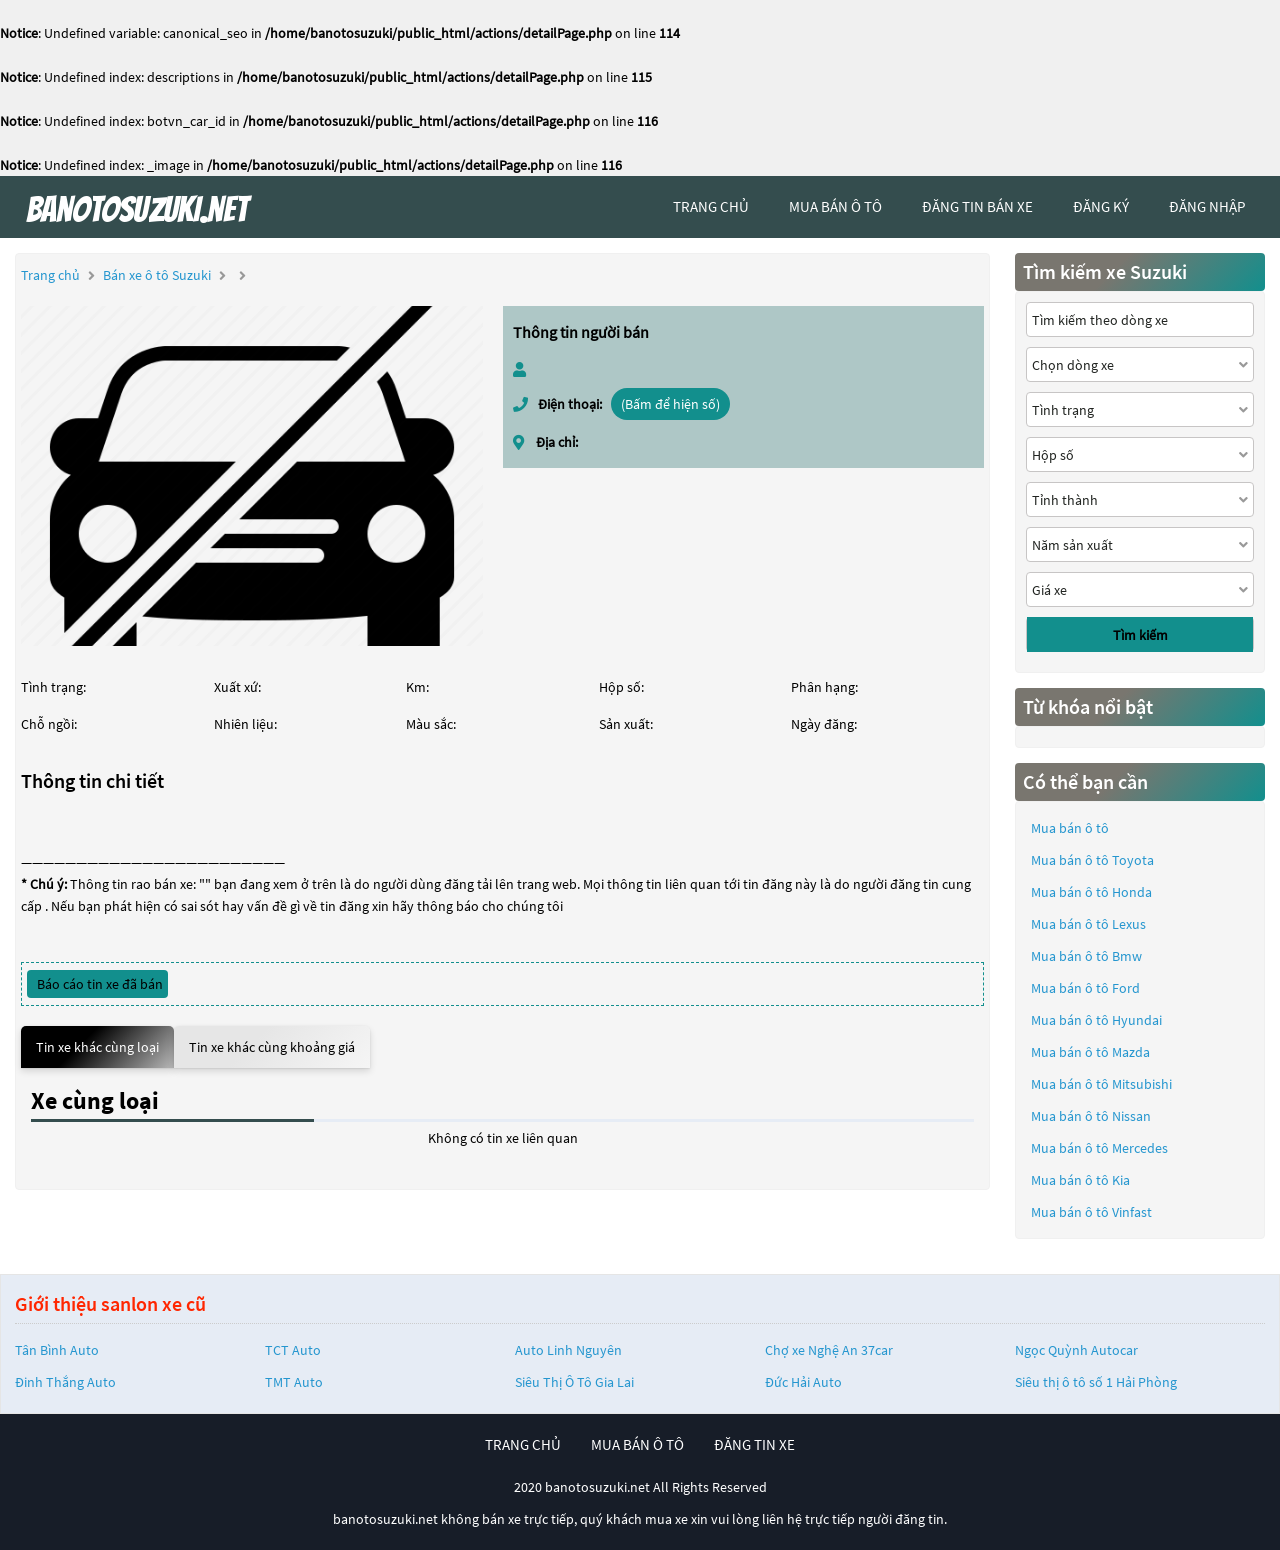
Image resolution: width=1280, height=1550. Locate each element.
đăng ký (1101, 206)
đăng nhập (1207, 206)
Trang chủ (50, 275)
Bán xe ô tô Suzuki (157, 275)
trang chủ (711, 206)
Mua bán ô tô (1070, 828)
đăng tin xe (754, 1444)
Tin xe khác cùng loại (97, 1047)
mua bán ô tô (835, 206)
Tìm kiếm (1140, 635)
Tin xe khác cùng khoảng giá (272, 1047)
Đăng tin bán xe (977, 206)
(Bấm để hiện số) (670, 404)
